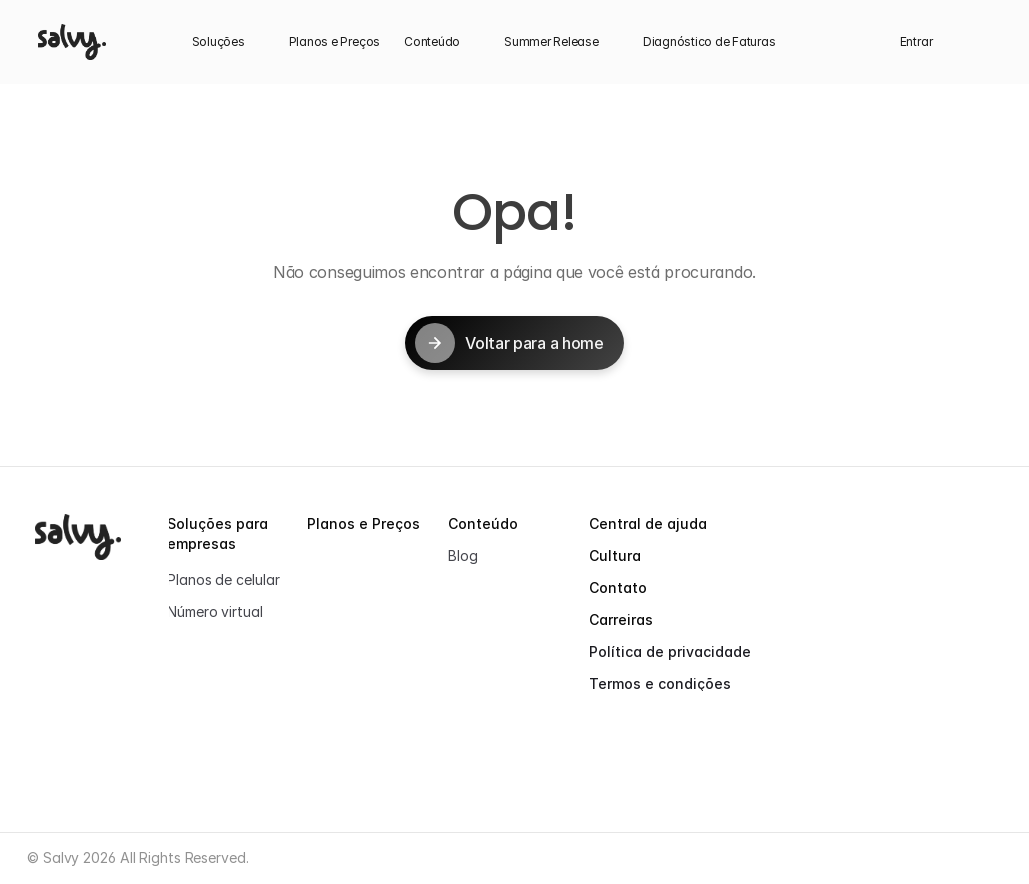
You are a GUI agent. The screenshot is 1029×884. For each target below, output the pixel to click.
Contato (618, 587)
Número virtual (215, 611)
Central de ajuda (648, 523)
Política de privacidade (670, 651)
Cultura (615, 555)
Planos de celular (223, 579)
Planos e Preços (363, 523)
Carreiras (621, 619)
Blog (463, 555)
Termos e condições (660, 683)
